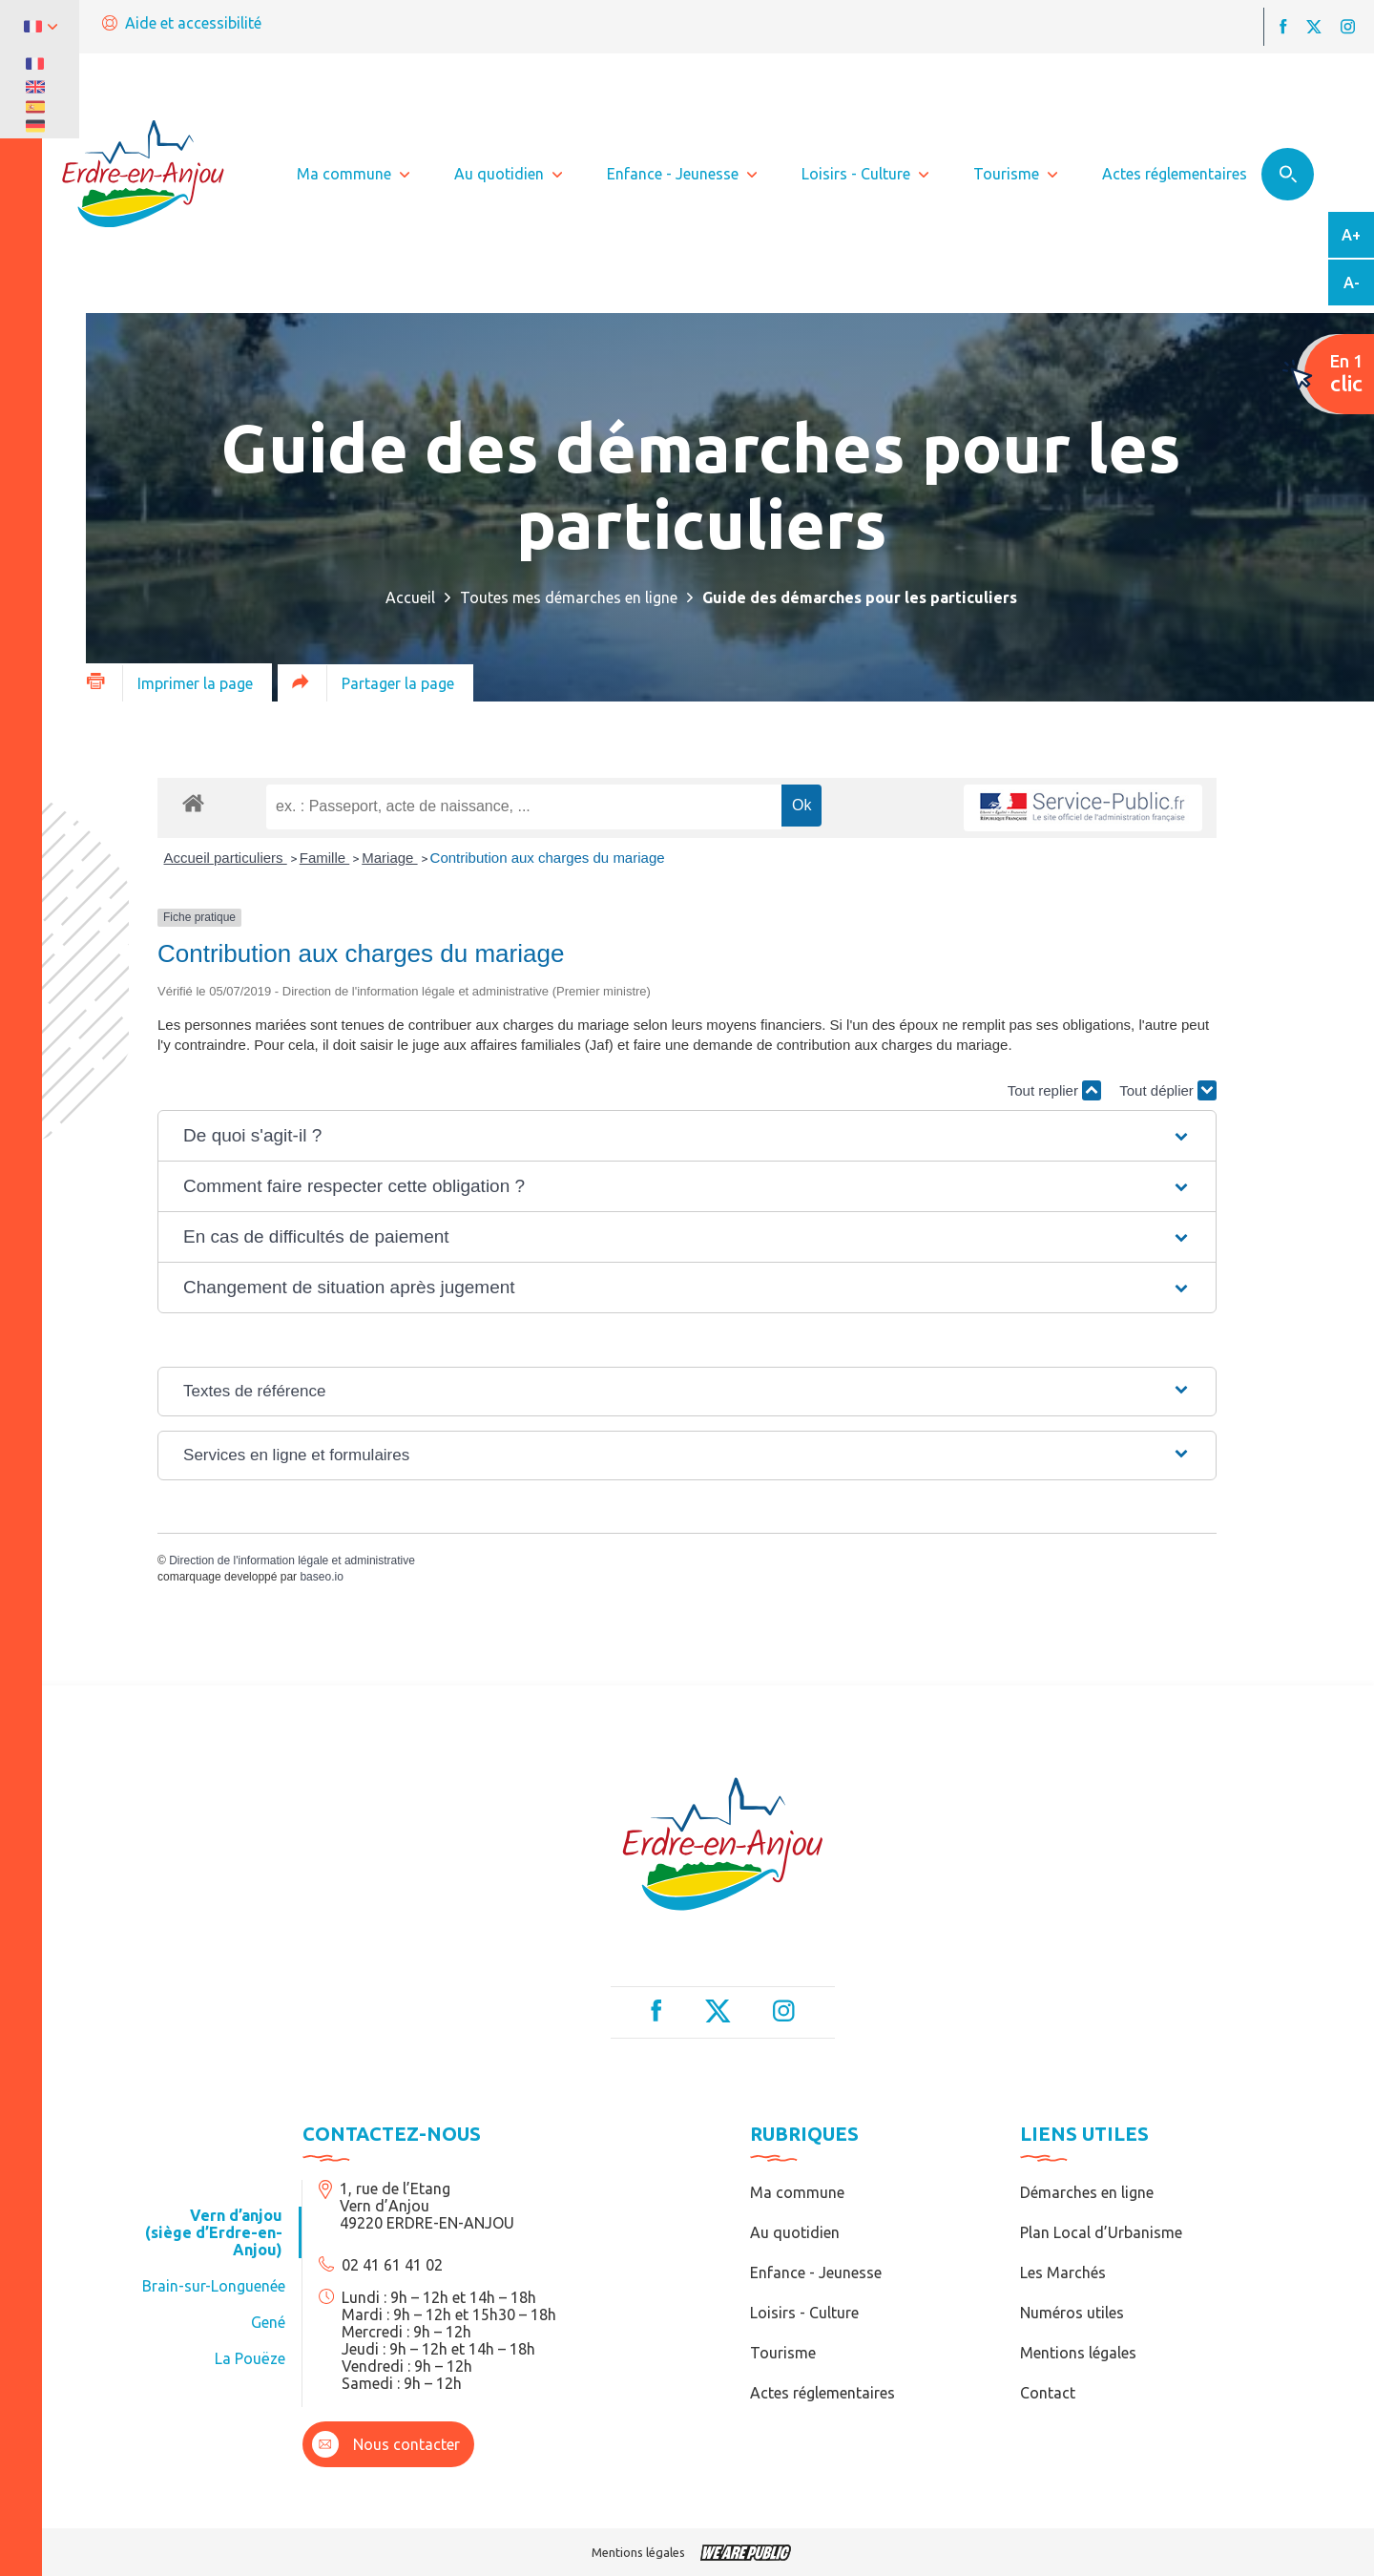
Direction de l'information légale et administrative (292, 1560)
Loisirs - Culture (804, 2312)
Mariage (389, 857)
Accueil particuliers (225, 857)
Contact (1047, 2392)
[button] (687, 1136)
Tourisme (783, 2352)
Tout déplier (1168, 1090)
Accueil (410, 597)
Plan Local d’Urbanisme (1101, 2232)
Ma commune (797, 2192)
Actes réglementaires (822, 2392)
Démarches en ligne (1087, 2192)
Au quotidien (795, 2232)
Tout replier (1054, 1090)
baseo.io (321, 1576)
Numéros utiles (1072, 2312)
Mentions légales (1078, 2352)
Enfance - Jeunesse (816, 2272)
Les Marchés (1063, 2272)
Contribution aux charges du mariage (547, 857)
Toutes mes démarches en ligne (568, 597)
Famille (325, 857)
